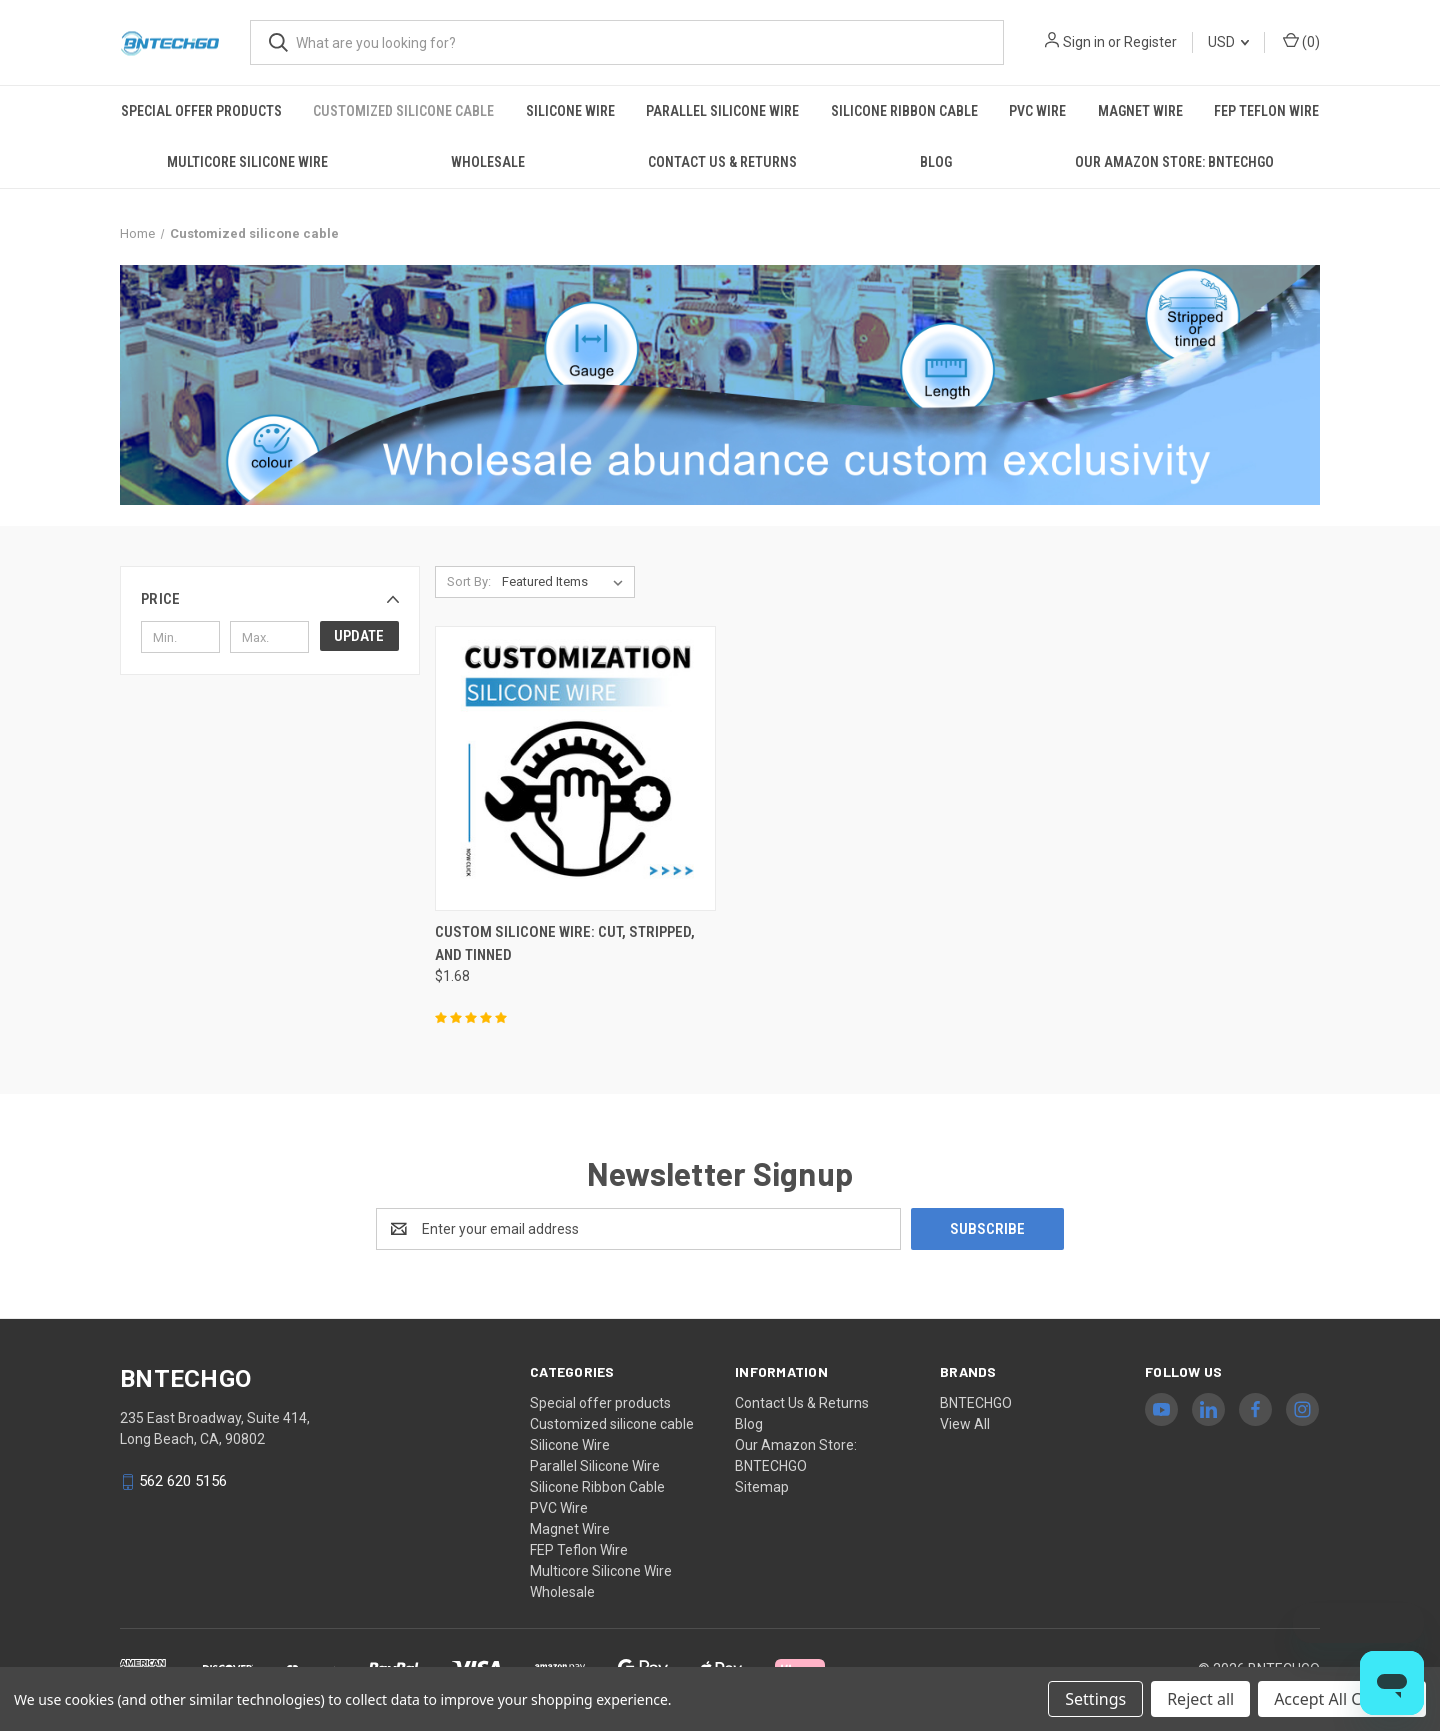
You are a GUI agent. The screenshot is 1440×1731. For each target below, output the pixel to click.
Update (359, 636)
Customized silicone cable (403, 111)
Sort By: (469, 581)
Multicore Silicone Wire (247, 162)
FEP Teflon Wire (1266, 111)
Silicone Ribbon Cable (904, 111)
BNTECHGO (976, 1403)
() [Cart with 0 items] (1301, 41)
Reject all (1200, 1699)
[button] (270, 599)
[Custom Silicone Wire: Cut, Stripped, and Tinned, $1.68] (575, 768)
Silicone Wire (570, 111)
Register (1150, 42)
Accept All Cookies (1342, 1699)
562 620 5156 (183, 1482)
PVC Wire (1037, 111)
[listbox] (566, 582)
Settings (1095, 1699)
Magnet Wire (1140, 111)
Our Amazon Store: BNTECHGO (1174, 162)
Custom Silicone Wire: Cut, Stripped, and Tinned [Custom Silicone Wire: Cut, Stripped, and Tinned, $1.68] (565, 943)
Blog (936, 162)
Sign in (1084, 42)
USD (1228, 42)
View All (965, 1424)
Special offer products (201, 111)
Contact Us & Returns (722, 162)
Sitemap (762, 1487)
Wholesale (488, 162)
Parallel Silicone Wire (722, 111)
